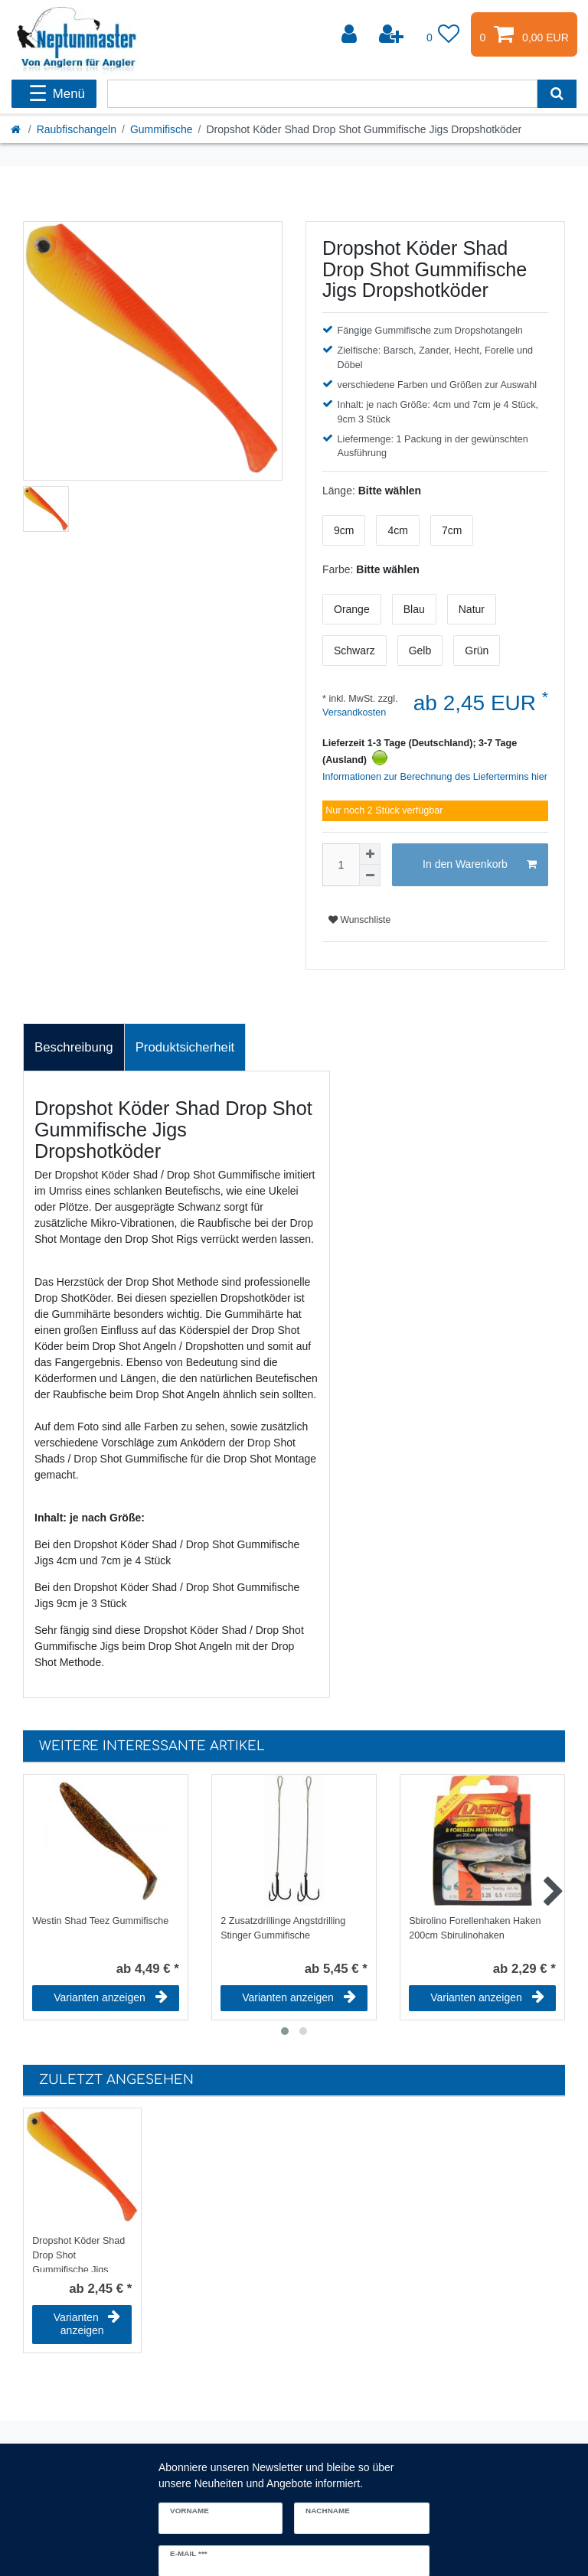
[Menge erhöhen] (370, 854)
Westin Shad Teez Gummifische (100, 1921)
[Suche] (557, 94)
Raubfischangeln (76, 129)
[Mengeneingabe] (340, 864)
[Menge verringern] (370, 875)
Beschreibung (73, 1047)
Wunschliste (359, 920)
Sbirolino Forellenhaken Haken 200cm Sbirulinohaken (475, 1928)
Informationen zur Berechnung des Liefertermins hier (434, 776)
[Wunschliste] (443, 34)
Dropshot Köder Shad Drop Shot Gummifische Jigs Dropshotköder (78, 2253)
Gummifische (161, 129)
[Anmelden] (350, 34)
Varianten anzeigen (111, 1997)
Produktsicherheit (185, 1047)
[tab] (74, 1047)
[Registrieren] (393, 34)
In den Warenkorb (480, 865)
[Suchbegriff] (322, 94)
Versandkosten (354, 712)
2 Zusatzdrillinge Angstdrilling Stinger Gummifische (282, 1928)
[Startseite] (17, 129)
